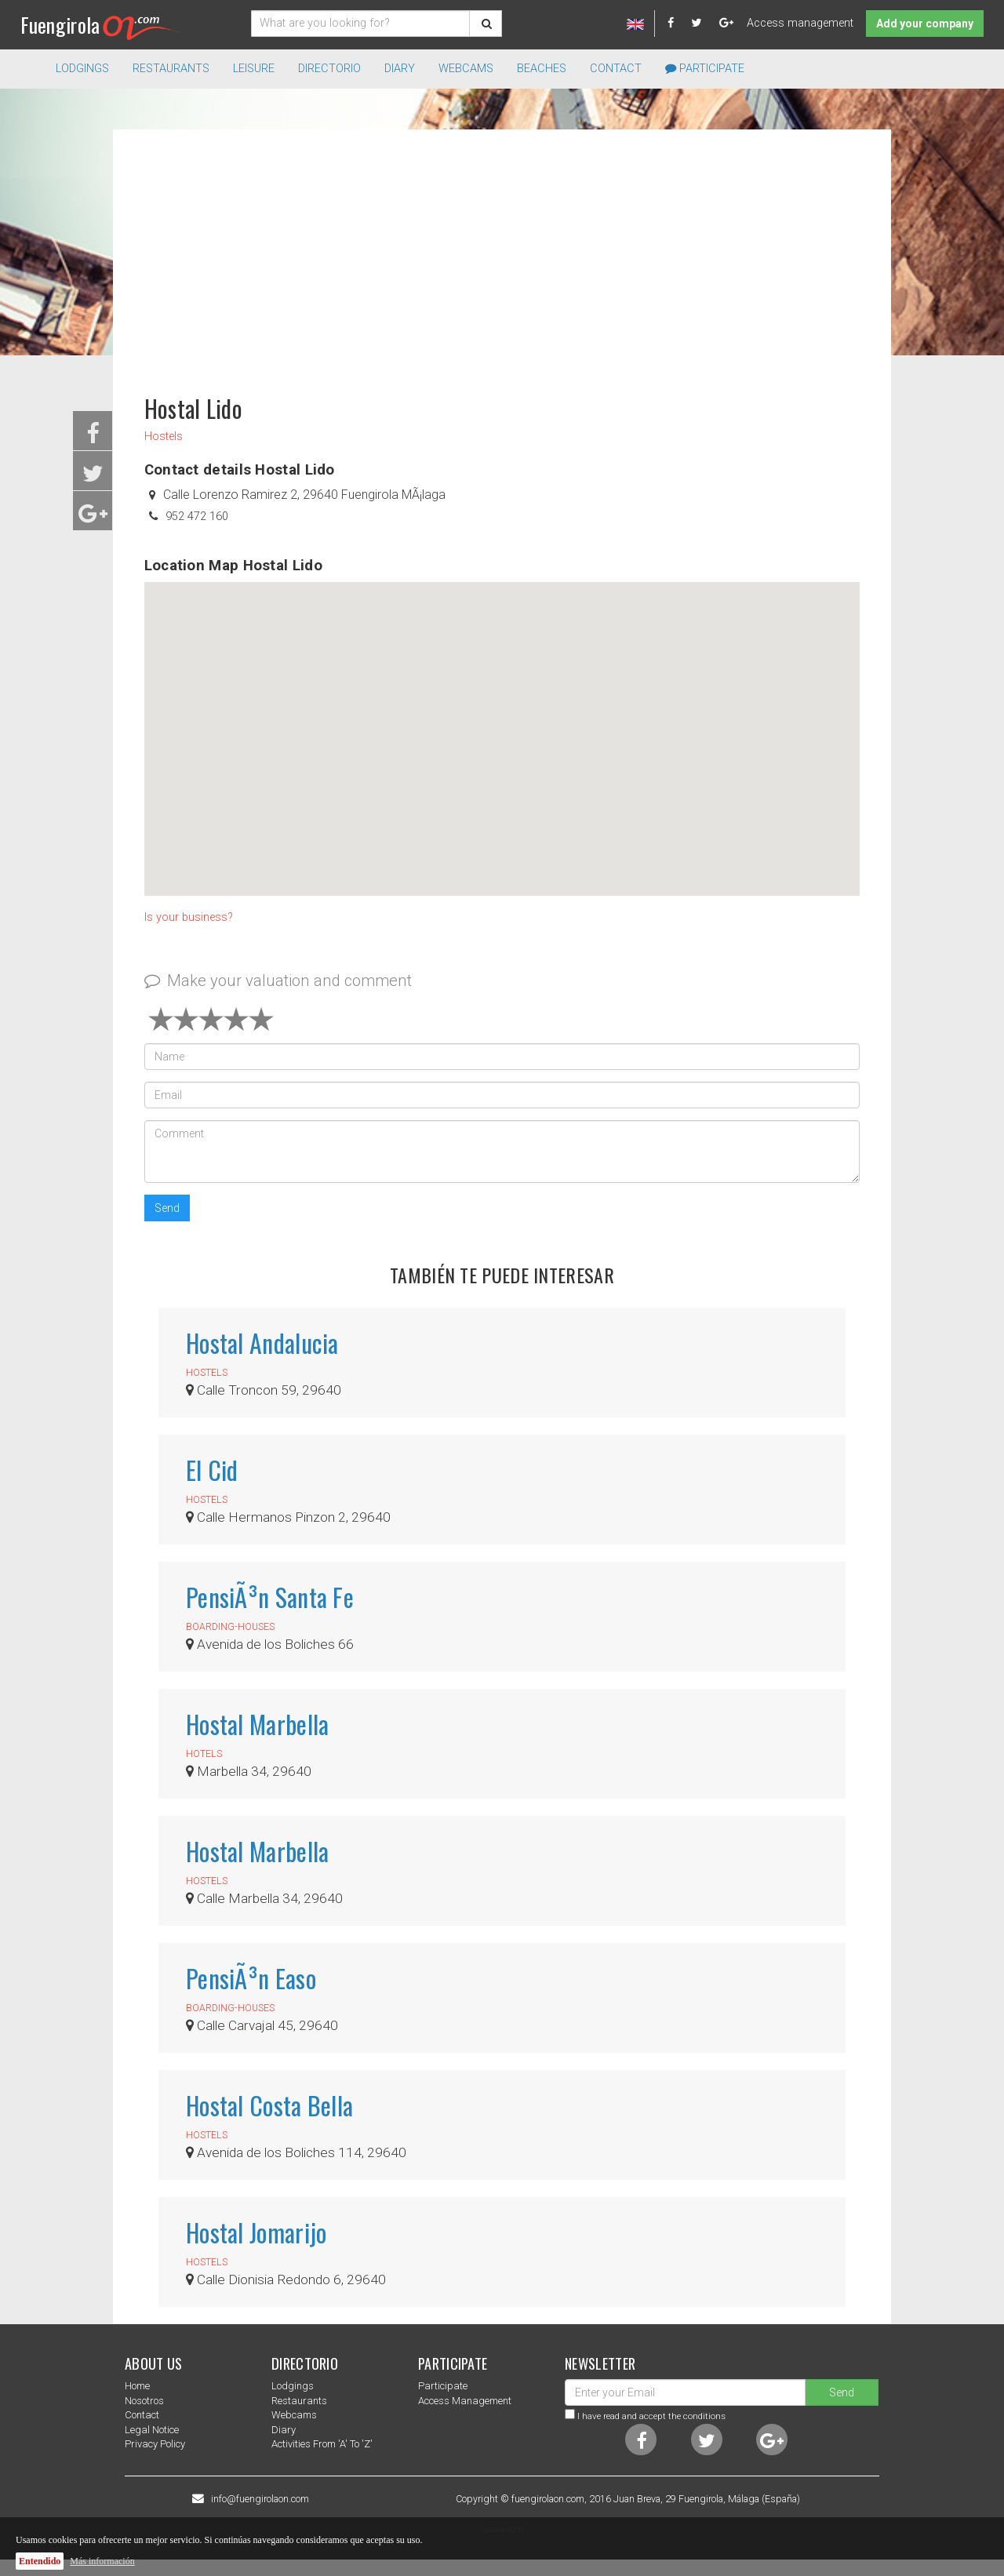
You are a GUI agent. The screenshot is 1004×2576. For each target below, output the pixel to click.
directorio (329, 68)
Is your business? (188, 917)
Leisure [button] (254, 68)
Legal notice (152, 2430)
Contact (616, 68)
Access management (800, 23)
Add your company (924, 23)
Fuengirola (100, 24)
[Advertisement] (502, 254)
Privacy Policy (155, 2444)
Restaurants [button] (171, 68)
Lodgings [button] (82, 68)
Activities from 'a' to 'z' (322, 2444)
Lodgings (292, 2386)
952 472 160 (197, 516)
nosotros (144, 2401)
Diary (399, 68)
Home (137, 2386)
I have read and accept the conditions (651, 2415)
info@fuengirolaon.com (260, 2499)
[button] (502, 724)
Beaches (541, 68)
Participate (704, 68)
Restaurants (299, 2401)
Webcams (465, 68)
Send (167, 1208)
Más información (102, 2561)
